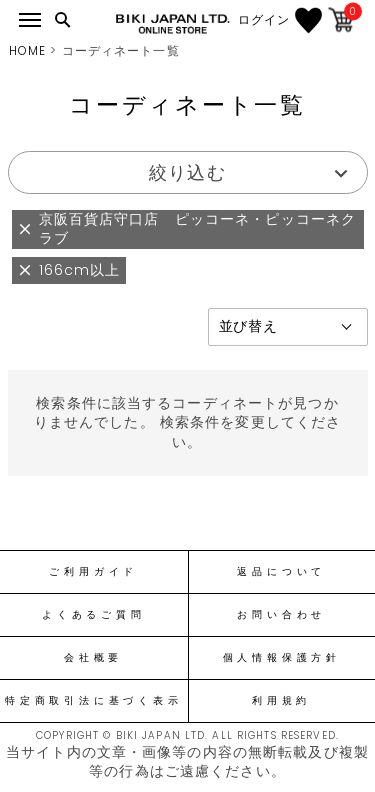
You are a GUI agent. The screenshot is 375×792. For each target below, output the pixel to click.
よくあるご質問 (93, 615)
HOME (27, 50)
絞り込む (187, 172)
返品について (281, 572)
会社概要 (93, 658)
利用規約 (281, 701)
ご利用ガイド (93, 572)
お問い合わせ (281, 615)
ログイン (264, 20)
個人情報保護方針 (282, 658)
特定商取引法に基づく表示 (93, 701)
